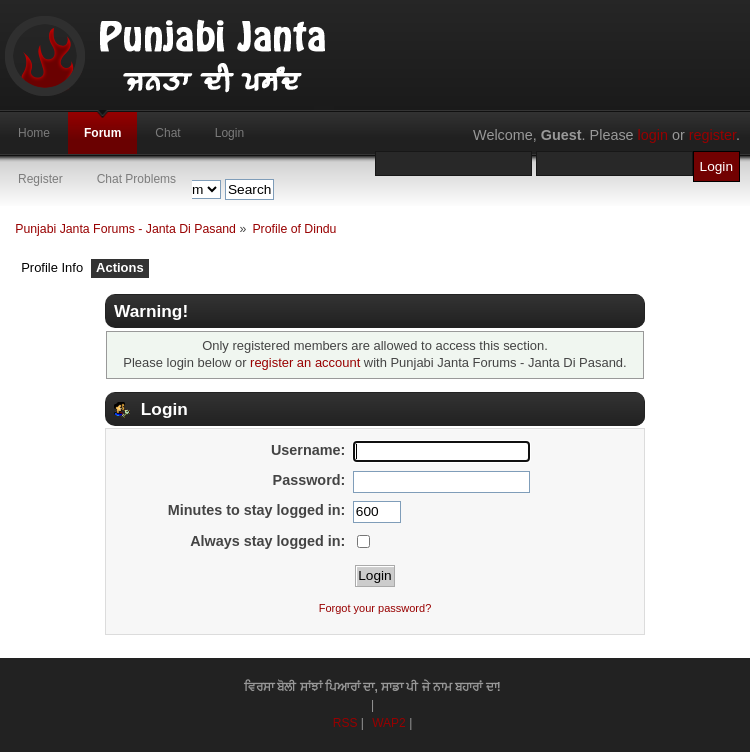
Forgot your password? (375, 608)
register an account (305, 362)
